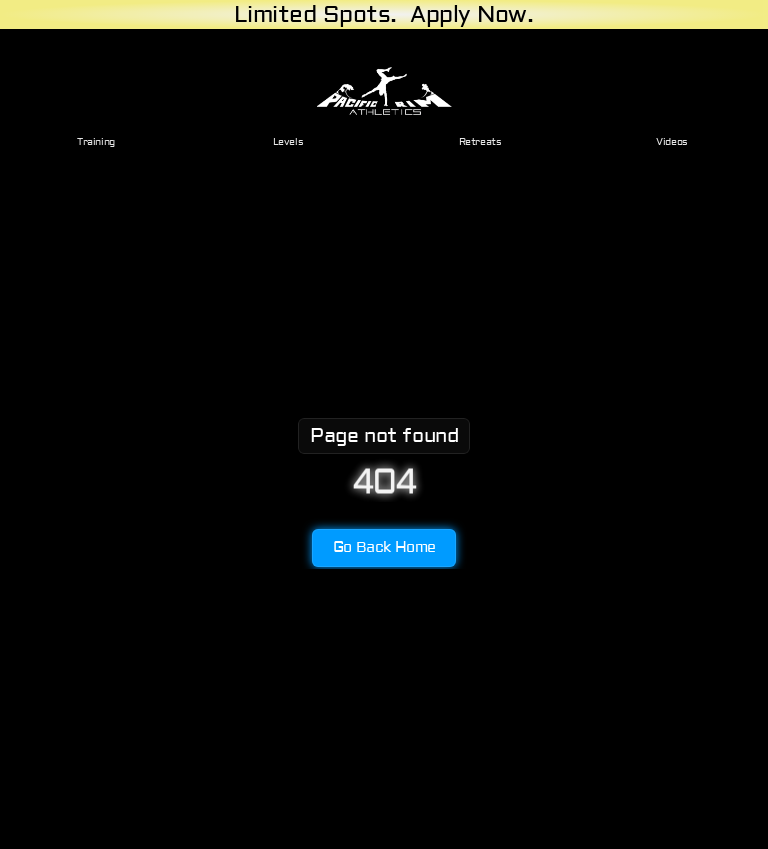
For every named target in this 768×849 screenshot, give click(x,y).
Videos (672, 141)
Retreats (480, 141)
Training (96, 141)
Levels (288, 141)
